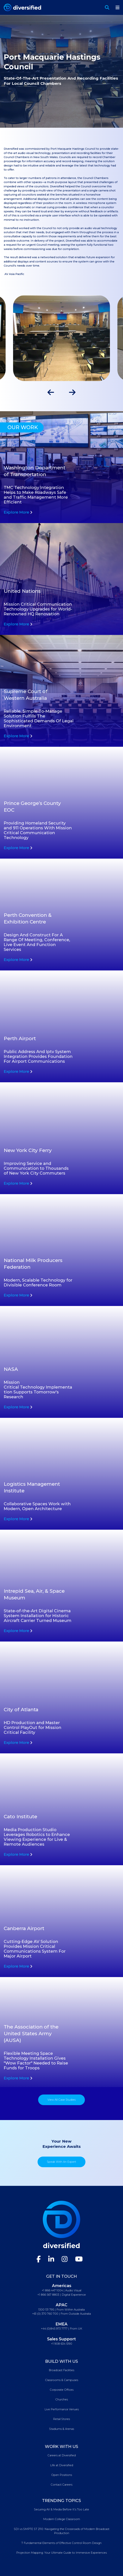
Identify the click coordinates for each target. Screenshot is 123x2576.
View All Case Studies (61, 2099)
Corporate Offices (61, 2389)
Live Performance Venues (61, 2409)
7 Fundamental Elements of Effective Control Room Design (61, 2543)
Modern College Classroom (61, 2519)
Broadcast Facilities (61, 2370)
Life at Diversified (61, 2465)
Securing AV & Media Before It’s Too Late (61, 2509)
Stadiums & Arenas (61, 2429)
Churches (61, 2399)
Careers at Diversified (61, 2455)
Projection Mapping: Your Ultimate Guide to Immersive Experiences (61, 2552)
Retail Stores (61, 2419)
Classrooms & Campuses (61, 2380)
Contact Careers (61, 2484)
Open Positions (61, 2475)
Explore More (18, 512)
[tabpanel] (61, 467)
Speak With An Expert (61, 2161)
